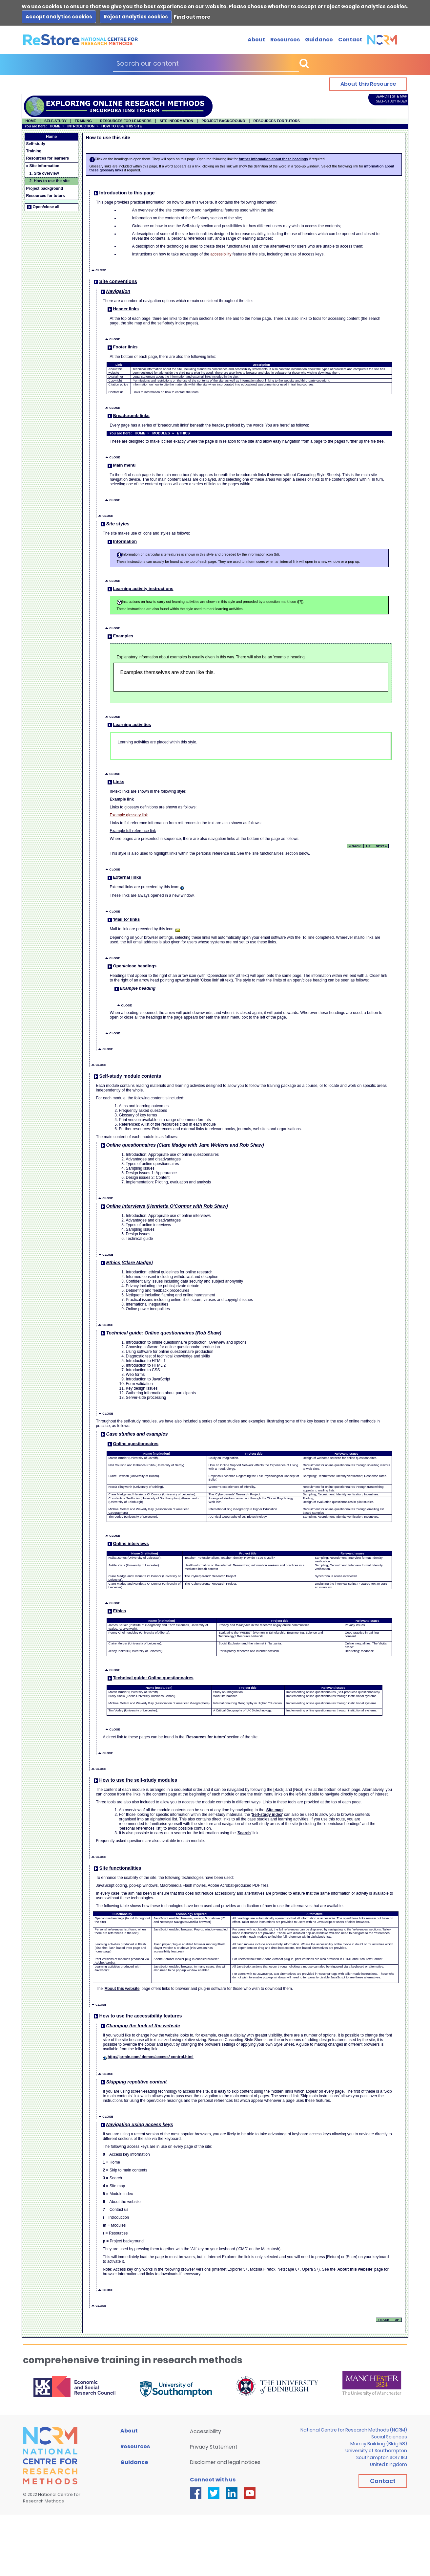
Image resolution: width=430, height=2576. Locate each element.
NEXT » (381, 846)
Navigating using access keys (136, 2124)
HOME (31, 121)
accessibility (220, 254)
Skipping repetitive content (133, 2081)
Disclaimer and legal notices (225, 2462)
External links (124, 877)
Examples (120, 635)
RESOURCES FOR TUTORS (276, 121)
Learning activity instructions (140, 588)
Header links (123, 308)
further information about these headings (273, 159)
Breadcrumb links (128, 415)
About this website (122, 1988)
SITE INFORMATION (176, 121)
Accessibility (205, 2431)
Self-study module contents (127, 1076)
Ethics (116, 1610)
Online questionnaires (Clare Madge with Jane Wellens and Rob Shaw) (182, 1145)
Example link (122, 799)
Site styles (115, 523)
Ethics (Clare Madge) (126, 1262)
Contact (350, 39)
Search (244, 1833)
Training (34, 151)
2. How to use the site (50, 181)
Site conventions (115, 281)
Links (115, 781)
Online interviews (128, 1543)
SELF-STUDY (55, 121)
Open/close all (42, 207)
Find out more (191, 16)
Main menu (121, 465)
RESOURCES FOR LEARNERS (126, 121)
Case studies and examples (134, 1434)
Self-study (35, 144)
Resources (285, 39)
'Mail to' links (123, 919)
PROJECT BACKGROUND (223, 121)
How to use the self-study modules (135, 1780)
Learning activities (129, 724)
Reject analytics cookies (136, 16)
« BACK (355, 846)
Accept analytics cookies (59, 16)
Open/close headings (132, 965)
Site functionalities (117, 1868)
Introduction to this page (124, 192)
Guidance (319, 39)
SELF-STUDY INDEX (391, 101)
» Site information (42, 166)
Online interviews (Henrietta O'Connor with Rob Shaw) (164, 1206)
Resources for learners (47, 158)
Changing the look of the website (140, 2025)
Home (51, 136)
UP (368, 846)
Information (122, 541)
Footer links (122, 346)
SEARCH (382, 96)
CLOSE (99, 270)
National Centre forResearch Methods (51, 2497)
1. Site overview (44, 173)
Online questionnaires (133, 1443)
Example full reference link (133, 830)
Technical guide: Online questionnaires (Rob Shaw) (160, 1332)
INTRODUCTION (80, 126)
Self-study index (267, 1814)
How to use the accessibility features (137, 2015)
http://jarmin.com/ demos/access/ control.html (151, 2057)
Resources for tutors (45, 195)
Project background (44, 188)
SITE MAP (399, 96)
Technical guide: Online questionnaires (150, 1677)
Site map (274, 1810)
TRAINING (83, 121)
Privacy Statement (213, 2447)
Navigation (115, 291)
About (256, 39)
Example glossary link (129, 815)
